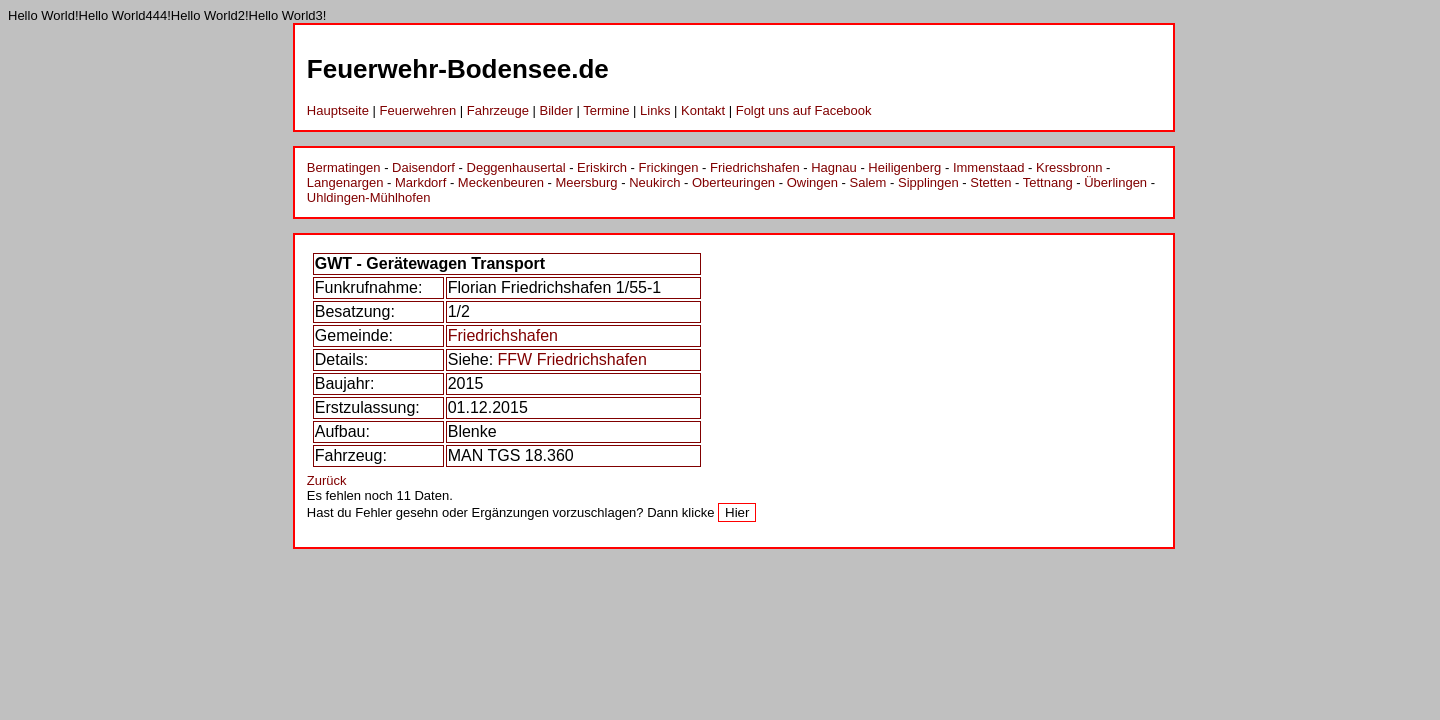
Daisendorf (423, 167)
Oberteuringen (733, 182)
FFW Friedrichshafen (572, 359)
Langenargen (345, 182)
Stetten (990, 182)
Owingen (812, 182)
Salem (868, 182)
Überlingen (1115, 182)
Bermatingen (344, 167)
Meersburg (586, 182)
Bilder (556, 110)
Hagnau (834, 167)
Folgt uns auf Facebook (804, 110)
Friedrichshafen (755, 167)
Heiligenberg (904, 167)
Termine (606, 110)
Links (655, 110)
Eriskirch (602, 167)
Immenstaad (989, 167)
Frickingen (669, 167)
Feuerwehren (418, 110)
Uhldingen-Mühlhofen (369, 197)
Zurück (327, 480)
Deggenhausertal (516, 167)
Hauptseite (338, 110)
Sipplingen (928, 182)
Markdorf (420, 182)
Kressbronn (1069, 167)
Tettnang (1048, 182)
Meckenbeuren (501, 182)
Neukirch (654, 182)
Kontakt (703, 110)
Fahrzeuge (498, 110)
